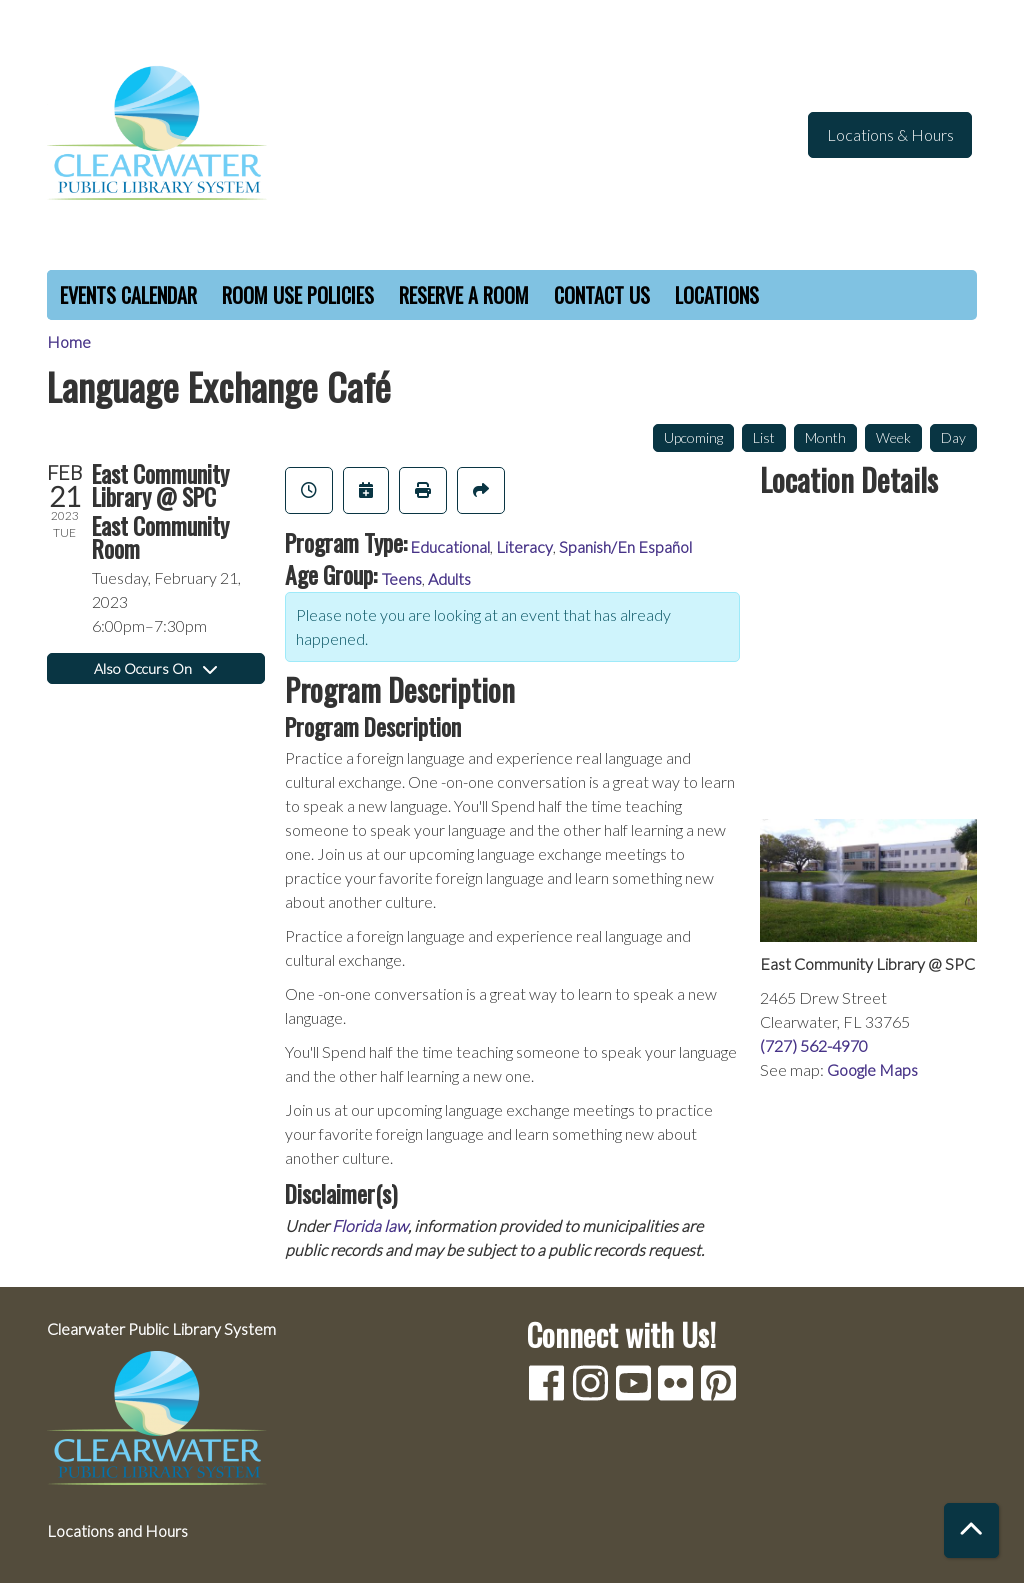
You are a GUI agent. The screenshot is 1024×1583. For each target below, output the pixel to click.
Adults (449, 578)
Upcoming (693, 437)
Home (69, 341)
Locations (717, 295)
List (764, 437)
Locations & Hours (890, 134)
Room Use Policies (298, 295)
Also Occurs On (155, 668)
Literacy (524, 546)
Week (893, 437)
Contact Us (602, 295)
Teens (402, 578)
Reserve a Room (464, 295)
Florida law (370, 1225)
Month (825, 437)
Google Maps (872, 1069)
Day (953, 437)
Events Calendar (128, 295)
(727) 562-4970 (814, 1045)
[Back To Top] (971, 1530)
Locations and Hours (117, 1530)
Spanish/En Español (625, 546)
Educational (450, 546)
